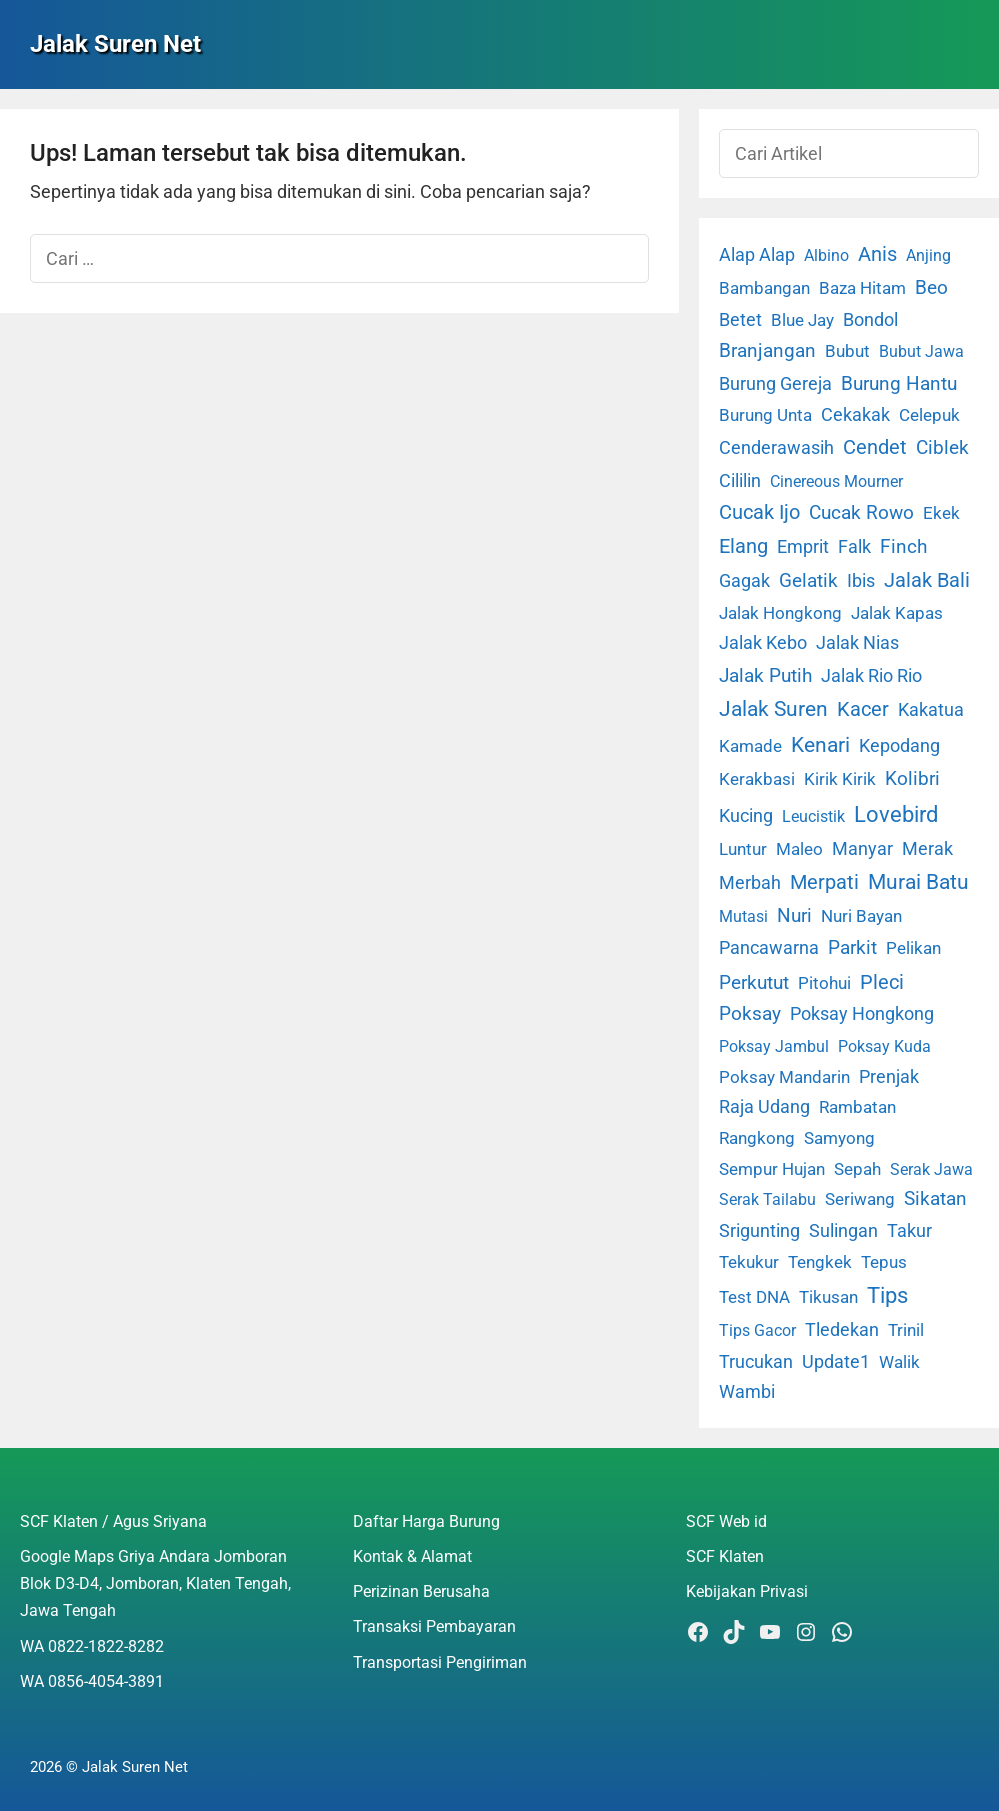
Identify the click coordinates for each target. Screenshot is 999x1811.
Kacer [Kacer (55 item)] (863, 709)
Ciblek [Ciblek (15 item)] (942, 448)
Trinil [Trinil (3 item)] (906, 1330)
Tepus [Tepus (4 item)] (884, 1262)
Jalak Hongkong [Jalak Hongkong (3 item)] (780, 613)
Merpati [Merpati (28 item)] (824, 882)
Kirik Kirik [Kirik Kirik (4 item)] (840, 779)
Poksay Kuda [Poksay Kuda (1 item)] (884, 1046)
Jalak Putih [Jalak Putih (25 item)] (765, 675)
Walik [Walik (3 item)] (899, 1362)
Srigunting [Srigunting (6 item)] (759, 1231)
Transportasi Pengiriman (440, 1662)
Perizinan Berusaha (421, 1591)
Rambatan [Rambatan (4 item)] (857, 1107)
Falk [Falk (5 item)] (854, 547)
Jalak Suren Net (115, 44)
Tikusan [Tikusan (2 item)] (828, 1297)
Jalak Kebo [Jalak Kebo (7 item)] (763, 642)
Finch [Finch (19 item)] (903, 546)
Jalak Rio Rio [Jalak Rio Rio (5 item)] (871, 676)
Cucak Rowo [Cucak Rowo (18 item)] (861, 512)
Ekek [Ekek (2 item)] (941, 513)
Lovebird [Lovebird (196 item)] (896, 814)
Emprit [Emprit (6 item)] (803, 547)
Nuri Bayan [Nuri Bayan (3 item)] (861, 916)
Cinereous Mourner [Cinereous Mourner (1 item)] (836, 481)
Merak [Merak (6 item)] (927, 849)
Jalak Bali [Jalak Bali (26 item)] (927, 580)
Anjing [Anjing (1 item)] (928, 255)
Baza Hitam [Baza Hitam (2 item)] (862, 288)
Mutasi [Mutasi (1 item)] (743, 916)
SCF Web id (726, 1521)
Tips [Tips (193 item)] (887, 1295)
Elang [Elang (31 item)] (743, 546)
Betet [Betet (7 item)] (740, 319)
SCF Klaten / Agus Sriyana (113, 1521)
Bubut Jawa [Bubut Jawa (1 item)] (921, 351)
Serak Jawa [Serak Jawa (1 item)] (931, 1169)
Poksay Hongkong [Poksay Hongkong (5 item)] (862, 1014)
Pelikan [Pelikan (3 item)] (913, 948)
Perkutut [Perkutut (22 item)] (754, 982)
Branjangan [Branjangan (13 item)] (767, 351)
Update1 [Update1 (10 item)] (836, 1361)
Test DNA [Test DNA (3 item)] (754, 1297)
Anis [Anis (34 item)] (877, 254)
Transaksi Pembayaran (434, 1626)
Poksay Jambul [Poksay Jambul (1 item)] (774, 1046)
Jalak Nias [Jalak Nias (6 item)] (857, 643)
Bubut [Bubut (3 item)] (847, 351)
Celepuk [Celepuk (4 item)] (929, 415)
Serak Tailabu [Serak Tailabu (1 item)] (767, 1199)
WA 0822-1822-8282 (92, 1646)
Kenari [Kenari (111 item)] (820, 744)
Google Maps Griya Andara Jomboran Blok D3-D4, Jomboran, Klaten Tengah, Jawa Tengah (155, 1583)
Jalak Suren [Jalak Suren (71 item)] (773, 709)
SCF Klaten (725, 1556)
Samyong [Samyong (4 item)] (839, 1138)
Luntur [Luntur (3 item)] (743, 849)
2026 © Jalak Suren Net (109, 1767)
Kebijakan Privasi (747, 1591)
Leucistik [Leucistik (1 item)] (813, 816)
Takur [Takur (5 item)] (909, 1231)
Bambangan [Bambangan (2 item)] (764, 288)
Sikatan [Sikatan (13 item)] (935, 1199)
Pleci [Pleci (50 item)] (882, 982)
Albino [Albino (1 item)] (826, 255)
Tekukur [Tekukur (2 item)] (749, 1262)
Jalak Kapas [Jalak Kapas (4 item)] (897, 613)
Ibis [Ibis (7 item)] (861, 580)
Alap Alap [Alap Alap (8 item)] (757, 254)
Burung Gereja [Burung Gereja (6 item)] (775, 384)
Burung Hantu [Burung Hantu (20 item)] (899, 383)
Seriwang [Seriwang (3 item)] (860, 1199)
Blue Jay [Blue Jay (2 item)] (802, 320)
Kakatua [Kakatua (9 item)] (931, 709)
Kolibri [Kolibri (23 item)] (912, 778)
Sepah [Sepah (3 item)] (857, 1169)
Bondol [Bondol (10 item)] (870, 319)
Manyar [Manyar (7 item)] (862, 848)
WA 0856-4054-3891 (92, 1681)
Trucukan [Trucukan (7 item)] (756, 1361)
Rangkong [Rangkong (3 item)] (757, 1138)
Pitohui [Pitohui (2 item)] (824, 983)
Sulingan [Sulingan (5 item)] (843, 1231)
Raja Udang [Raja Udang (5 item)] (764, 1107)
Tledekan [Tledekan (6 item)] (842, 1330)
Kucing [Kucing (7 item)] (746, 815)
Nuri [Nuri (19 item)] (794, 915)
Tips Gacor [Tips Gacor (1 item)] (757, 1330)
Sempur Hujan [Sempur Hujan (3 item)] (772, 1169)
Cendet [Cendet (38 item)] (875, 447)
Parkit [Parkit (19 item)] (852, 947)
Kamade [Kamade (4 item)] (750, 746)
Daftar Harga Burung (426, 1521)
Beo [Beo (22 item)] (931, 287)
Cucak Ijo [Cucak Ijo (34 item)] (759, 512)
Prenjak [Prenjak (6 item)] (889, 1077)
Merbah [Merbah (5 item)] (750, 883)
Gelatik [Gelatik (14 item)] (808, 581)
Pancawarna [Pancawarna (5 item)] (769, 948)
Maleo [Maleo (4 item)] (799, 849)
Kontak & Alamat (412, 1556)
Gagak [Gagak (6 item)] (744, 581)
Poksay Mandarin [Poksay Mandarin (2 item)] (784, 1077)
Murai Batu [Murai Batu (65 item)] (918, 882)
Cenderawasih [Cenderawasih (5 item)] (776, 448)
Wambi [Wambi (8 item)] (747, 1391)
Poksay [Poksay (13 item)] (750, 1014)
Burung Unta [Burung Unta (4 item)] (765, 415)
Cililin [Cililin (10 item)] (740, 480)
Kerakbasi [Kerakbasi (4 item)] (757, 779)
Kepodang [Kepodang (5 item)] (899, 746)
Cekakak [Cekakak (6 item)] (855, 415)
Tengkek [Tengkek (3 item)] (820, 1262)
